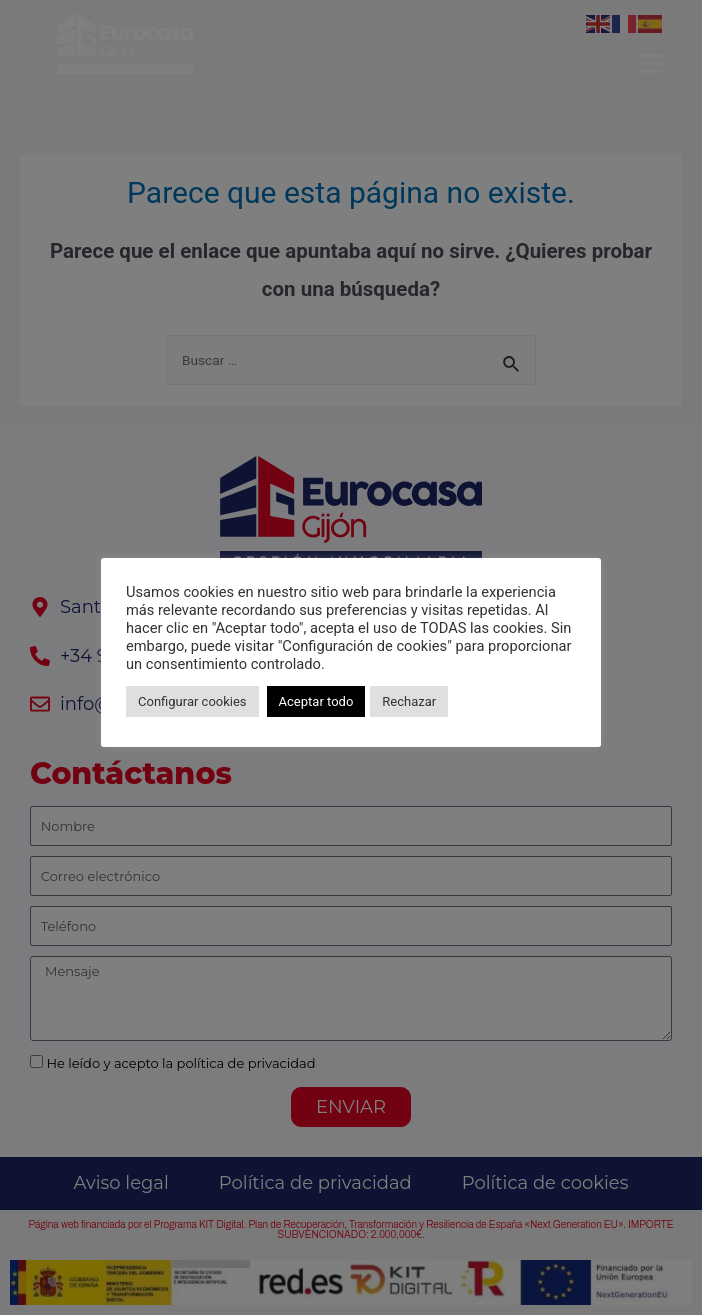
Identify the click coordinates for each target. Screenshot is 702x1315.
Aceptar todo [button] (316, 701)
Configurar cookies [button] (192, 701)
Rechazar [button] (409, 701)
